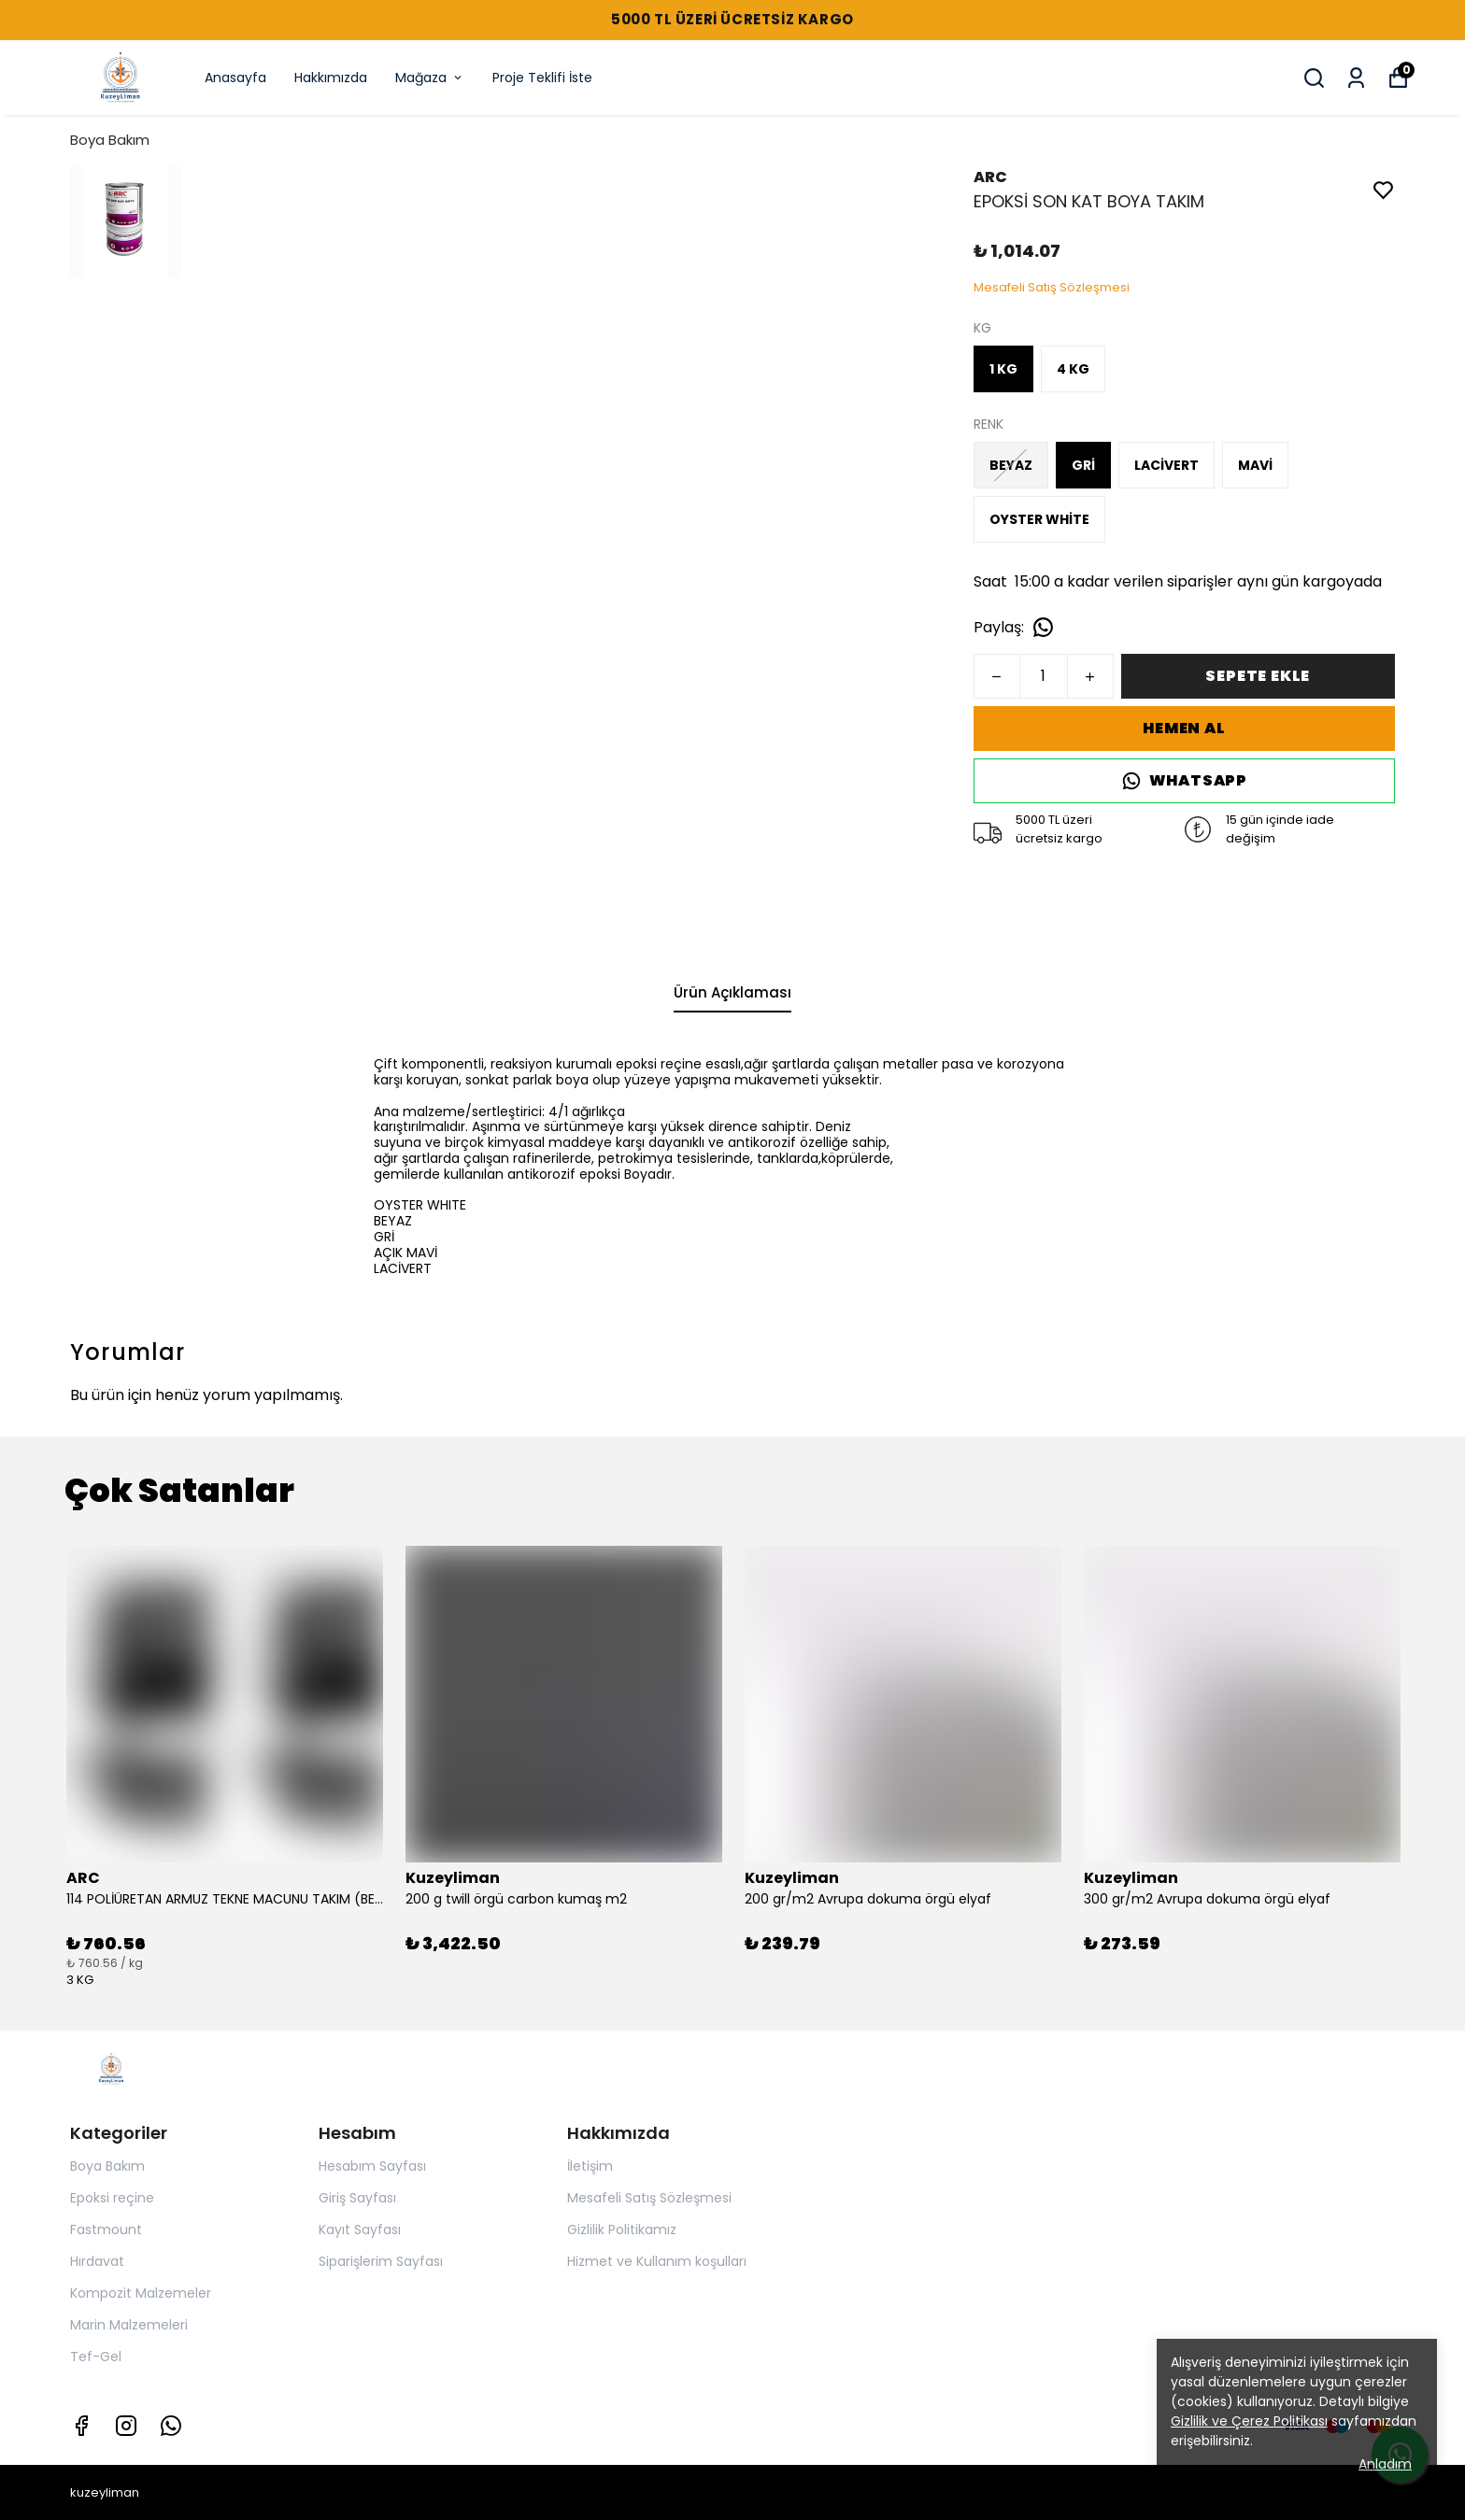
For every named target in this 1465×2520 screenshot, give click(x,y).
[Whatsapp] (171, 2425)
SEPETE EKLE (1257, 676)
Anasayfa (235, 77)
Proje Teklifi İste (542, 77)
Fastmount (106, 2229)
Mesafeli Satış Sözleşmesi (649, 2197)
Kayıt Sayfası (360, 2229)
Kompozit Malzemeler (140, 2293)
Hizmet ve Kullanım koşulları (657, 2261)
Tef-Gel (95, 2356)
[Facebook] (81, 2425)
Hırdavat (97, 2261)
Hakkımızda (330, 77)
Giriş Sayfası (357, 2197)
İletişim (590, 2166)
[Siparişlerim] (1356, 78)
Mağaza (429, 77)
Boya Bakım (109, 139)
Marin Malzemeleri (129, 2324)
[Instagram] (126, 2425)
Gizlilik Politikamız (621, 2229)
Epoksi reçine (112, 2197)
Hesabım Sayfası (372, 2166)
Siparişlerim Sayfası (381, 2261)
